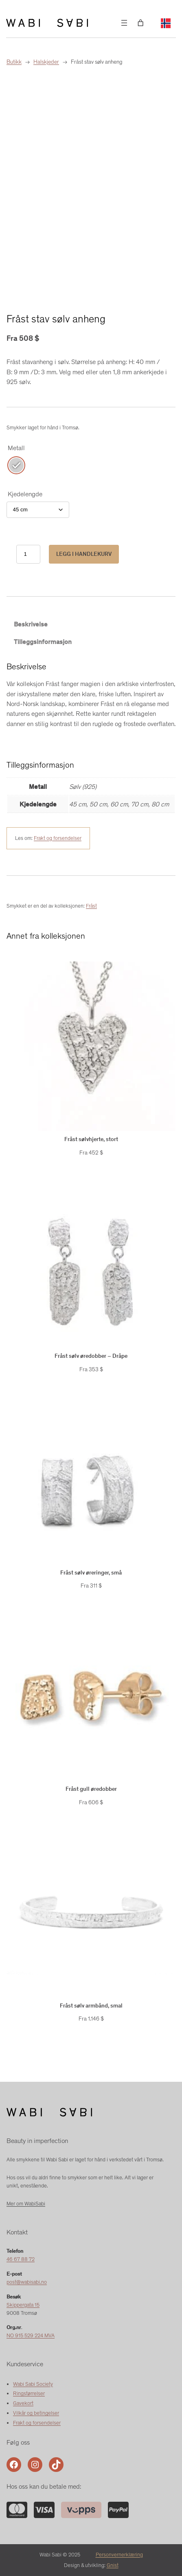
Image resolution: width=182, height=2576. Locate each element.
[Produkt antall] (28, 554)
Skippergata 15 (23, 2305)
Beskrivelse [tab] (31, 624)
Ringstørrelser (29, 2393)
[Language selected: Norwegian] (166, 23)
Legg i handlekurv (84, 554)
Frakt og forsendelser (57, 838)
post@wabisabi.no (27, 2282)
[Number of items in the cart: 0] (140, 23)
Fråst (91, 906)
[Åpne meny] (124, 23)
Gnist (112, 2565)
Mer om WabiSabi (26, 2204)
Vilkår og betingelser (36, 2413)
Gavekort (23, 2403)
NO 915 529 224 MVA (31, 2335)
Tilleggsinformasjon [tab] (43, 642)
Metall (16, 448)
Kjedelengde (25, 494)
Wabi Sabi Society (33, 2384)
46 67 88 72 (21, 2259)
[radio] (16, 465)
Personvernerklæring (119, 2555)
